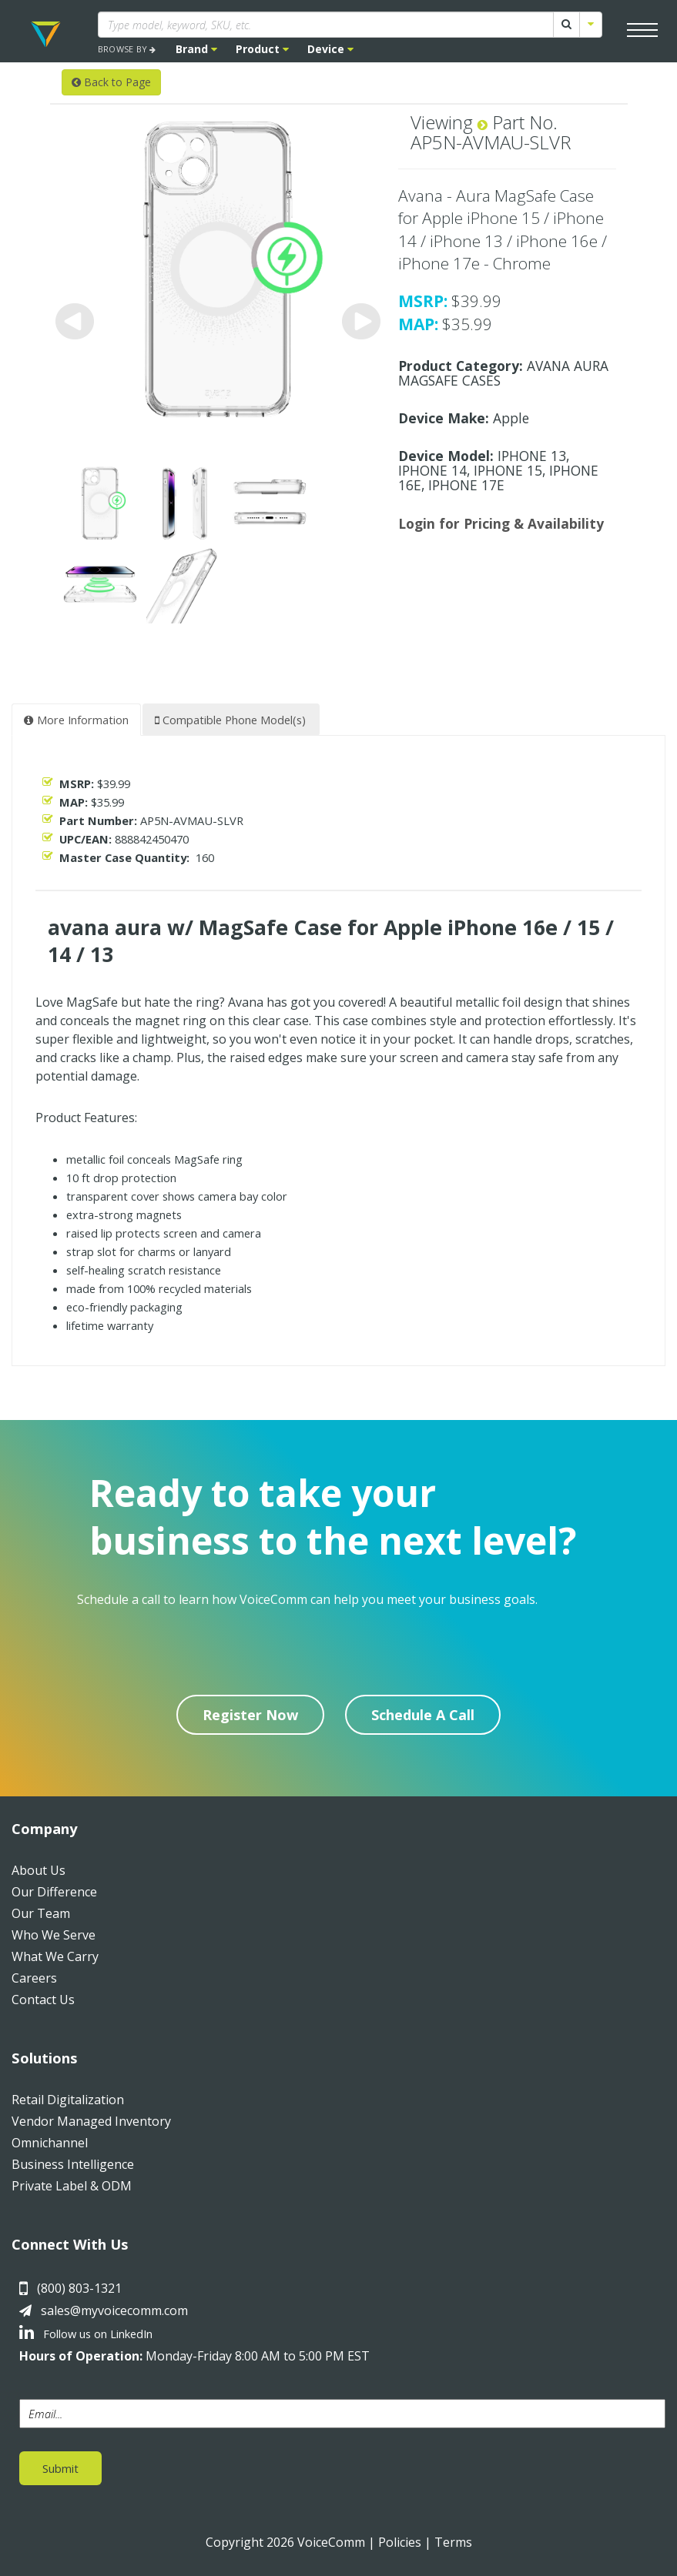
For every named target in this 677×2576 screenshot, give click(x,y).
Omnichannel (50, 2142)
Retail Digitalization (68, 2099)
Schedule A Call (422, 1715)
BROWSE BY (127, 49)
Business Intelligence (73, 2164)
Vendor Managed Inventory (91, 2121)
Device (330, 49)
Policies (399, 2542)
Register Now (250, 1715)
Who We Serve (54, 1934)
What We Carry (55, 1956)
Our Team (41, 1913)
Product (262, 49)
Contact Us (43, 1999)
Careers (34, 1978)
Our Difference (54, 1891)
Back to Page (111, 82)
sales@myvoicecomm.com (114, 2310)
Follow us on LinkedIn (85, 2333)
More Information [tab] (76, 719)
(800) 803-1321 (79, 2288)
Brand (196, 49)
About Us (38, 1870)
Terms (453, 2542)
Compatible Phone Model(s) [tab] (230, 719)
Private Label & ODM (72, 2185)
